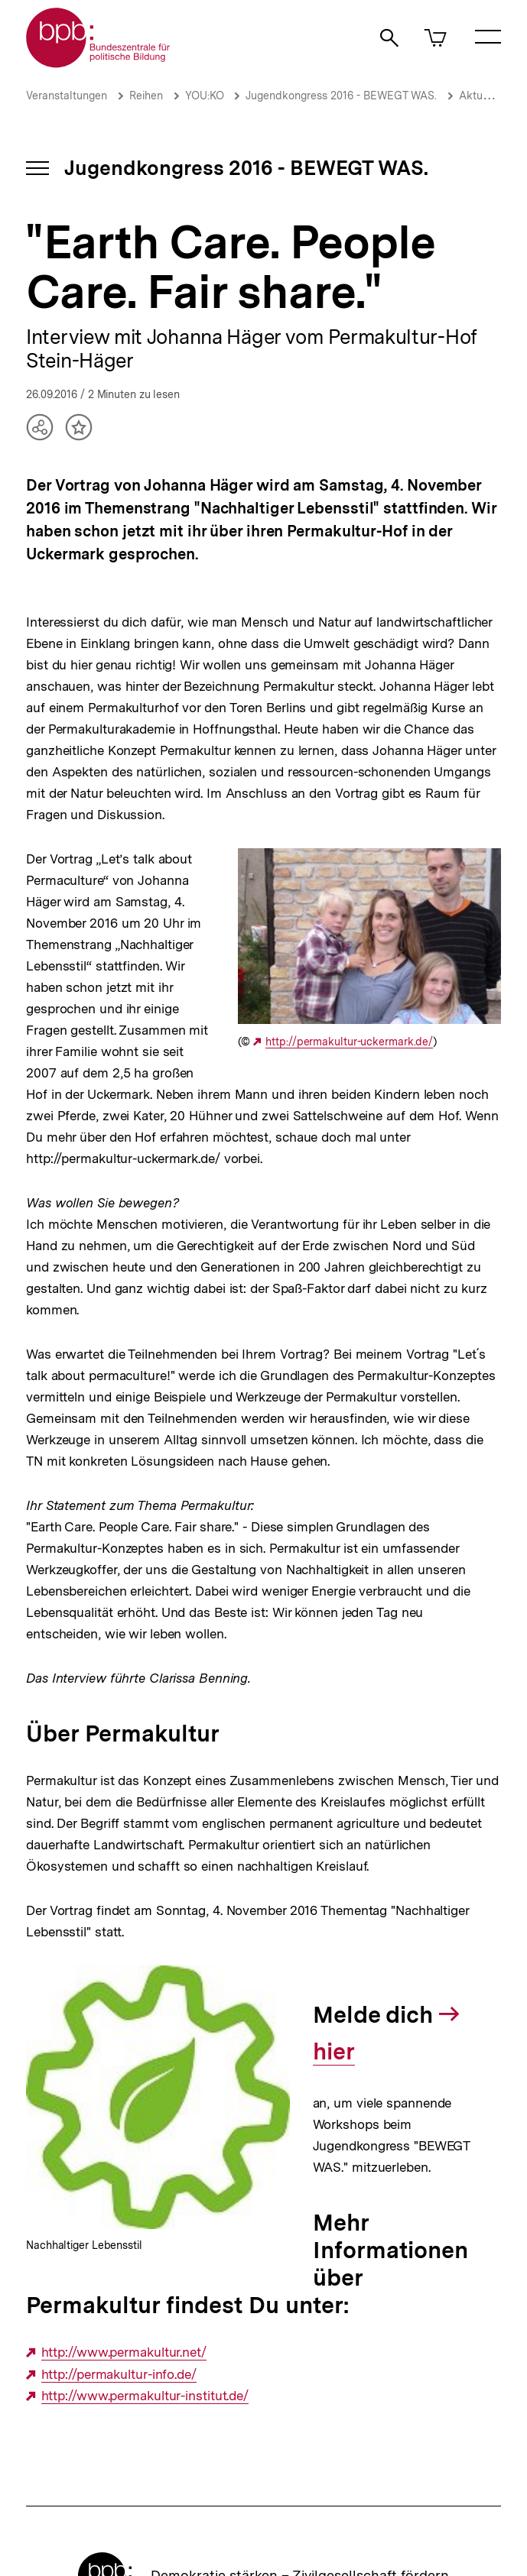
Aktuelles (482, 95)
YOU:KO (206, 95)
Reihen (146, 95)
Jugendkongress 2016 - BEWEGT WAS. (341, 95)
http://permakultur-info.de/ (119, 2375)
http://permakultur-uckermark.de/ (349, 1041)
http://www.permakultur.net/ (124, 2352)
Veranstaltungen (66, 95)
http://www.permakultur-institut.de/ (145, 2396)
